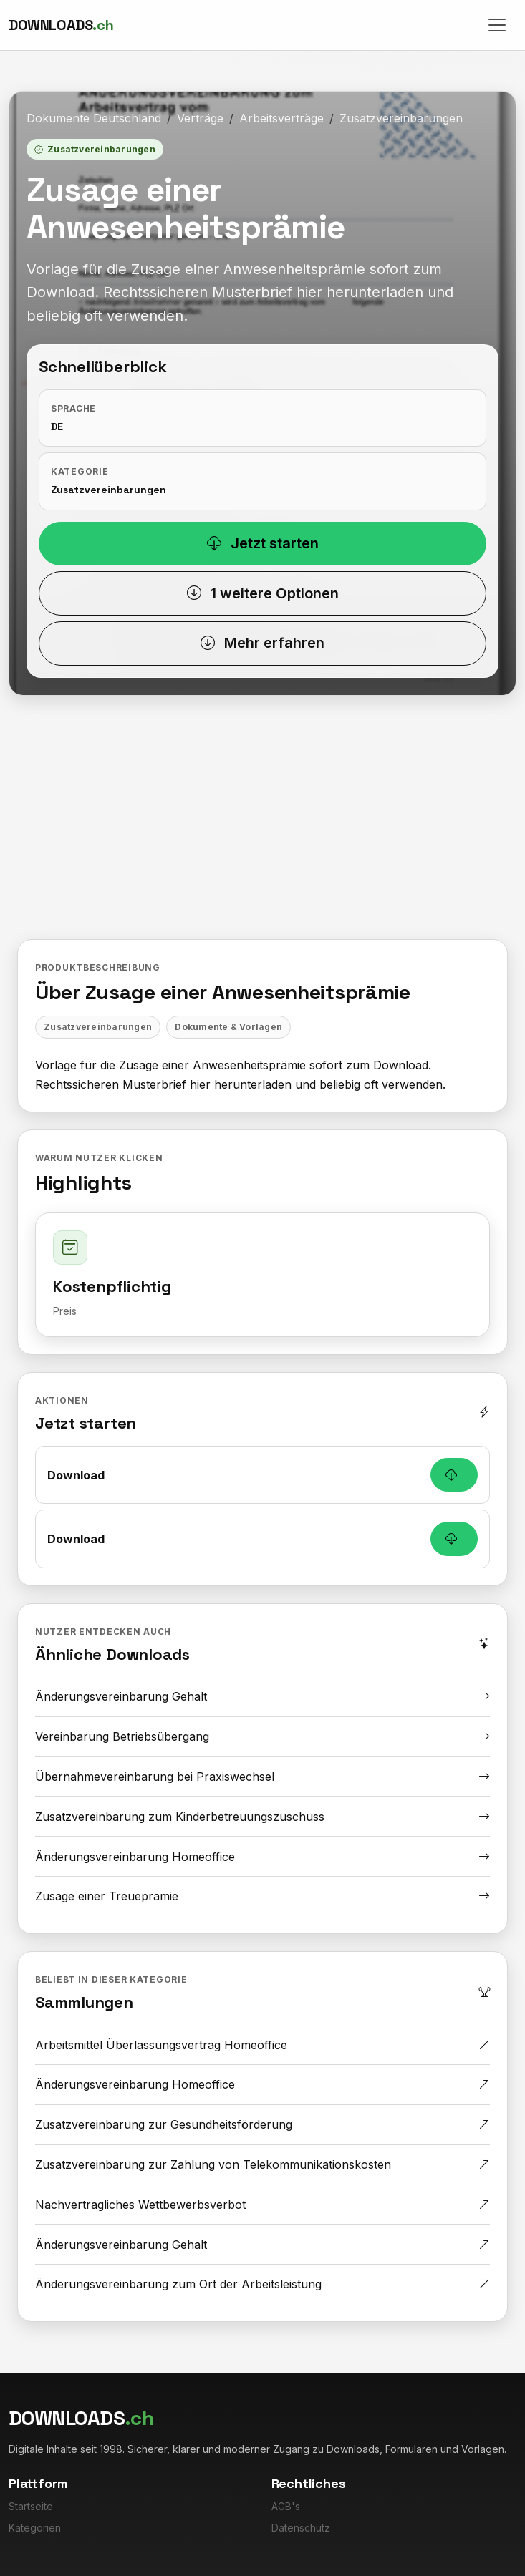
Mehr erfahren (262, 642)
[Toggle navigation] (497, 25)
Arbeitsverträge (281, 118)
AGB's (285, 2506)
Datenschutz (300, 2528)
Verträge (200, 118)
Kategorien (35, 2528)
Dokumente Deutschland (94, 118)
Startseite (31, 2506)
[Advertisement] (262, 832)
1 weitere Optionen (263, 593)
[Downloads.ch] (61, 25)
